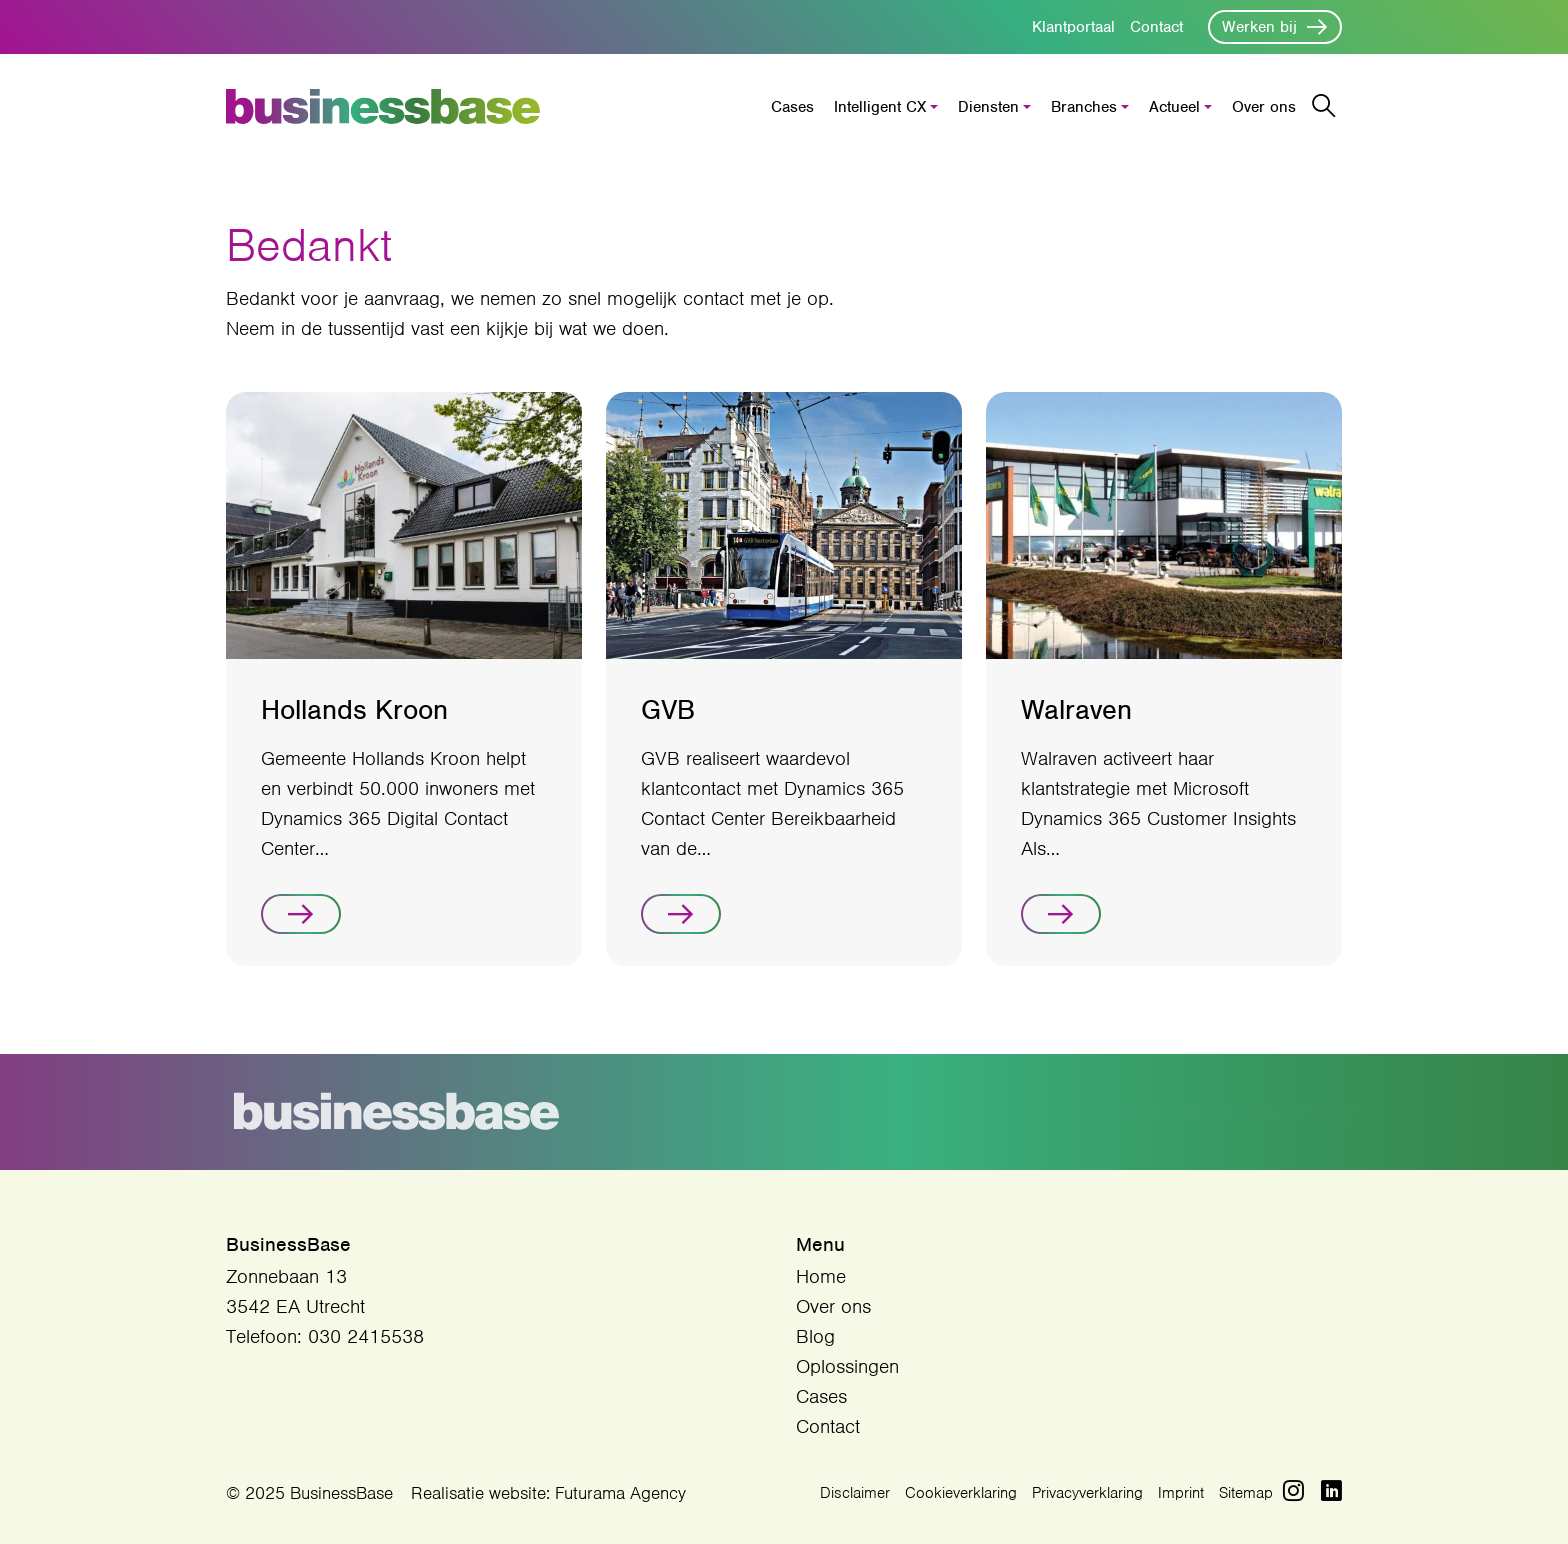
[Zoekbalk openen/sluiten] (1324, 106)
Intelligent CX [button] (880, 107)
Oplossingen (847, 1366)
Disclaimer (855, 1493)
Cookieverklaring (961, 1493)
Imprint (1181, 1493)
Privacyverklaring (1087, 1493)
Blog (815, 1336)
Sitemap (1246, 1493)
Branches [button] (1084, 107)
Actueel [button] (1174, 107)
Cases (792, 107)
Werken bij (1259, 27)
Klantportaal (1073, 27)
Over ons (1264, 107)
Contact (1156, 27)
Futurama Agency (620, 1493)
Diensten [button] (988, 107)
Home (821, 1276)
